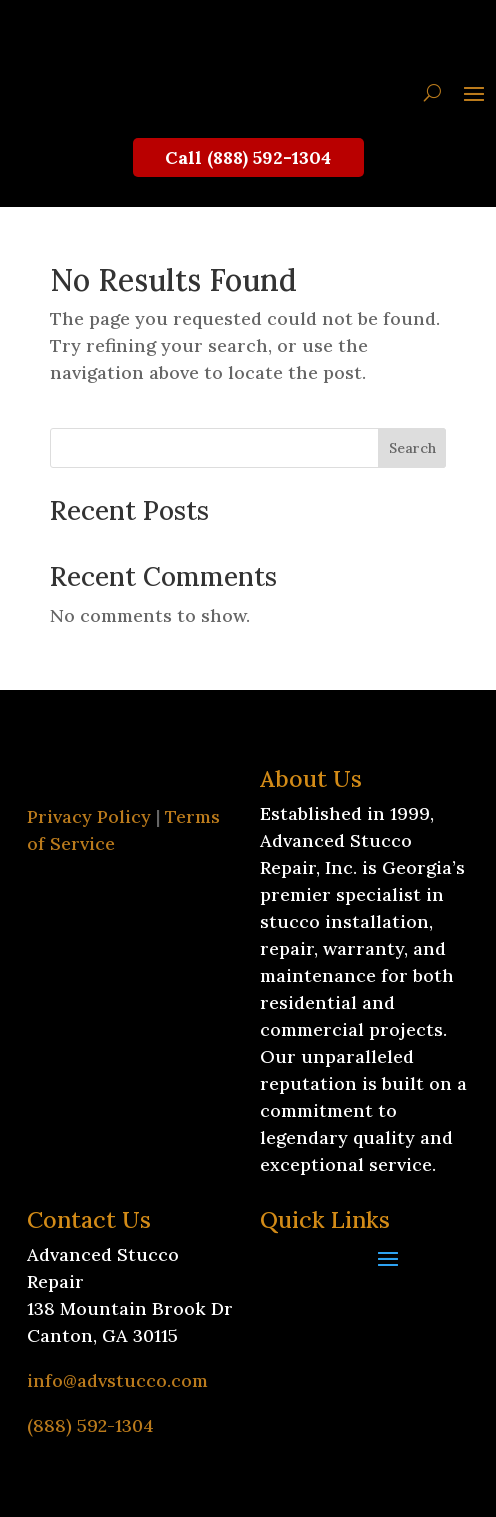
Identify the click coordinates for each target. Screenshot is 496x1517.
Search (412, 448)
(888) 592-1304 (90, 1425)
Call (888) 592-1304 (248, 157)
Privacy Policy (89, 816)
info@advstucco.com (117, 1380)
